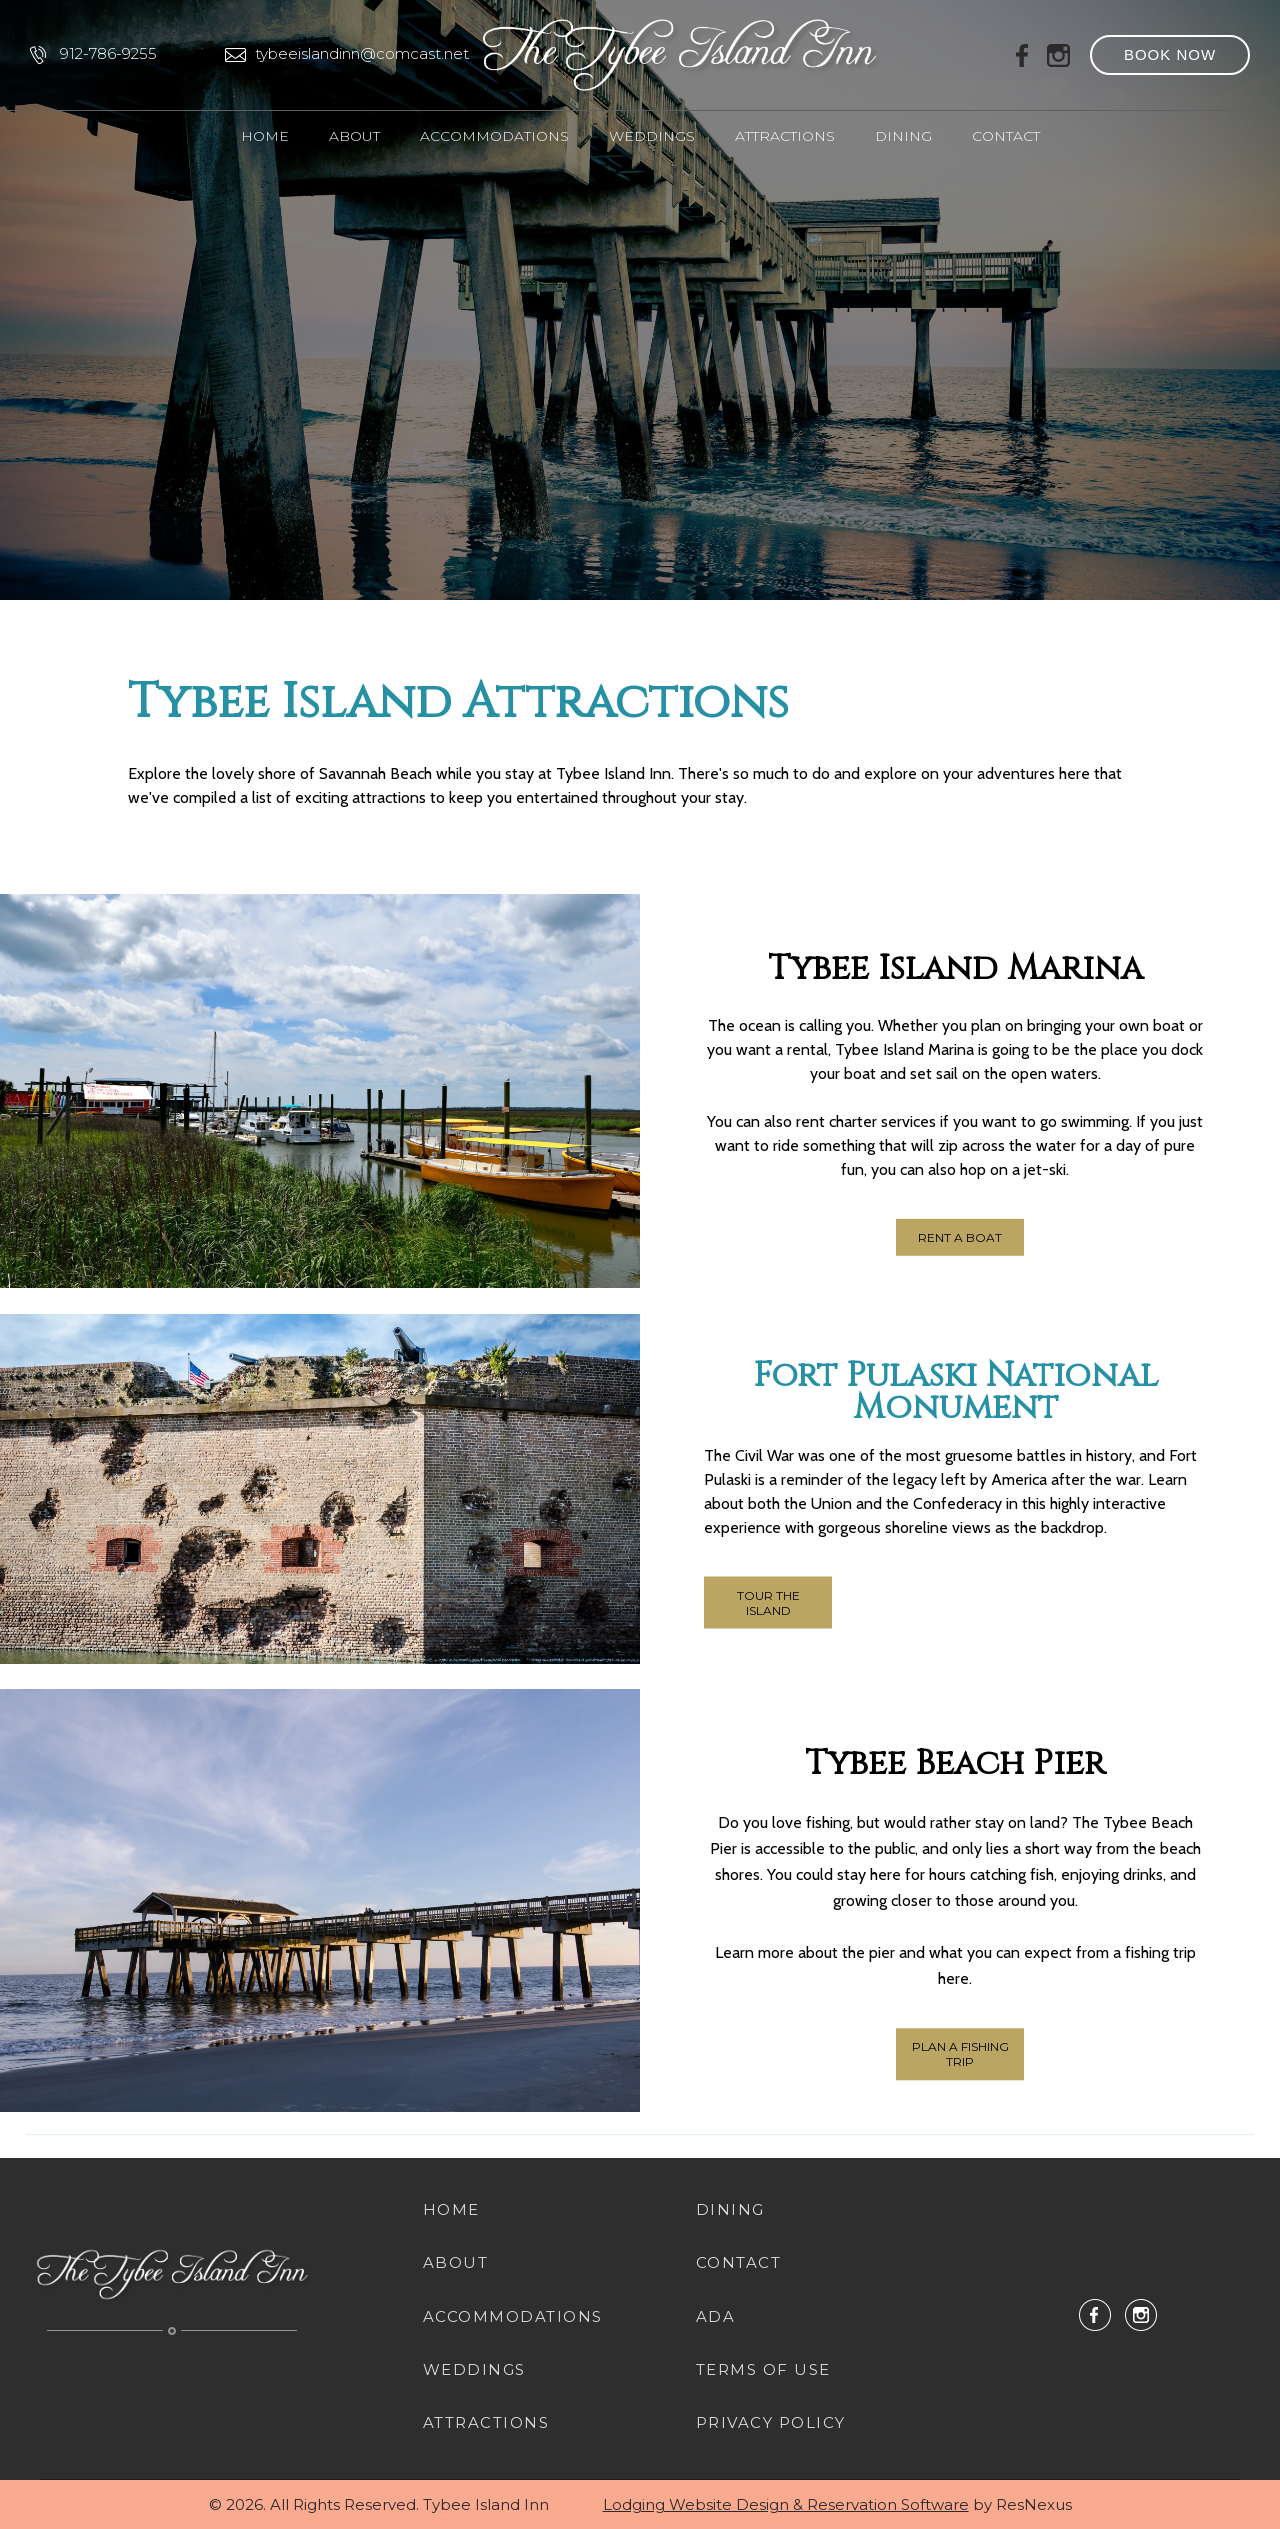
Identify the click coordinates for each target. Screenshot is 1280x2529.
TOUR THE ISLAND (768, 1602)
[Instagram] (1059, 54)
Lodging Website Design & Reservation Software (786, 2504)
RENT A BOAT (960, 1237)
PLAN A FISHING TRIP (960, 2055)
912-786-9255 (108, 53)
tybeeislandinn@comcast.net (362, 53)
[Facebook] (1023, 54)
